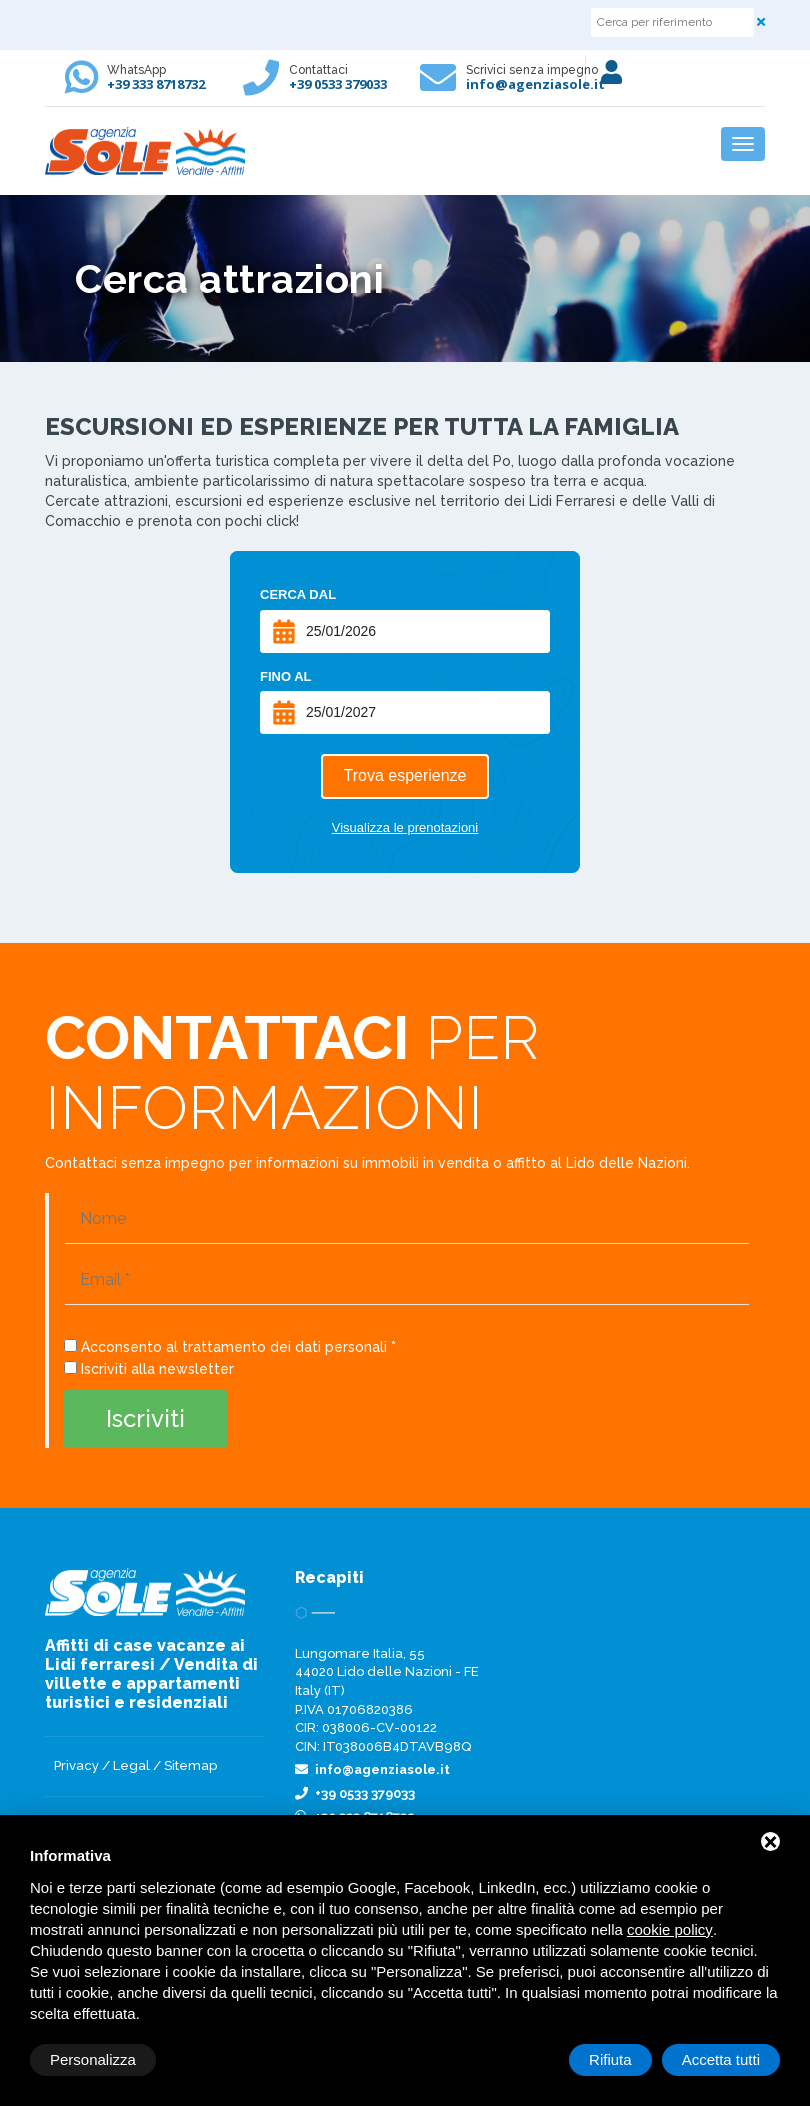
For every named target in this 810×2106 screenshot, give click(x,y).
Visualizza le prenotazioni (405, 827)
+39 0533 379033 (338, 84)
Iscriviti (145, 1418)
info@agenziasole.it (535, 84)
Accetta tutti (721, 2059)
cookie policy (670, 1929)
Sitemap (190, 1765)
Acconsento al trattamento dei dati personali (234, 1347)
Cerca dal (298, 594)
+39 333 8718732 (156, 84)
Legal (131, 1765)
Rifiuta (610, 2059)
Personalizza (93, 2059)
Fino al (286, 676)
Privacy (76, 1765)
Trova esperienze (404, 775)
